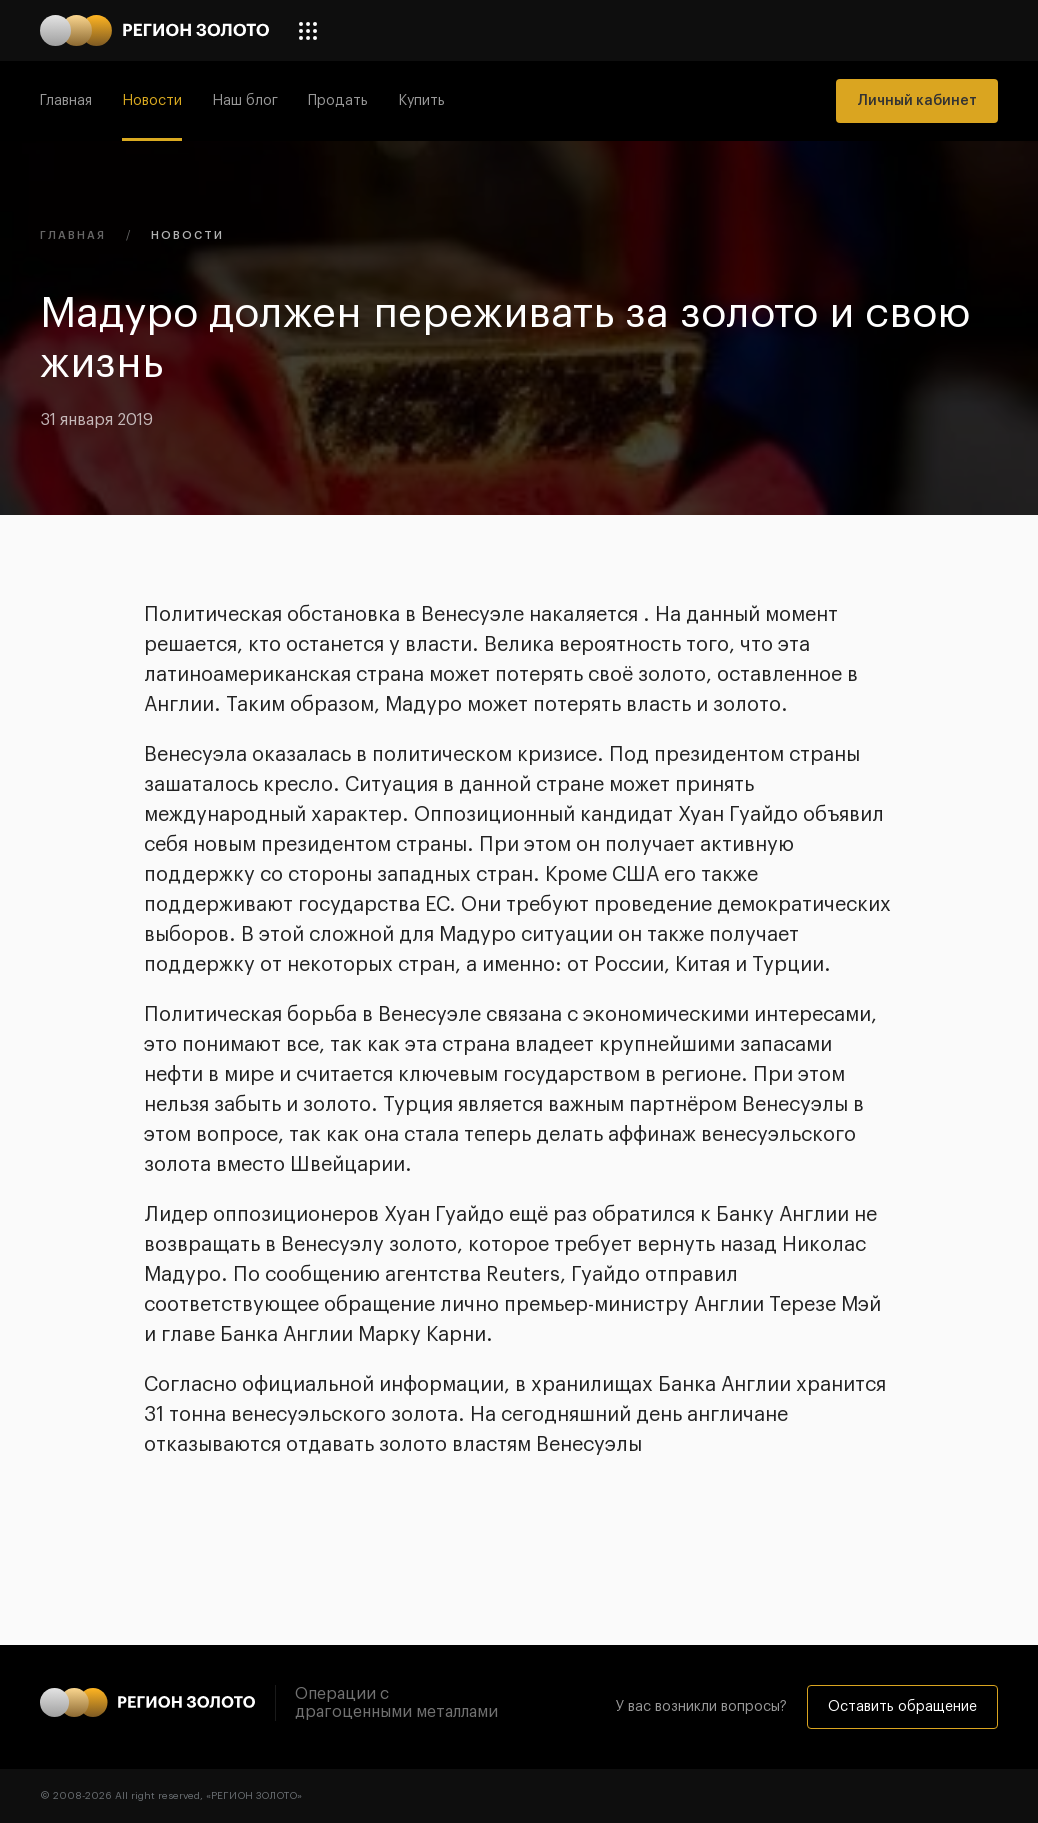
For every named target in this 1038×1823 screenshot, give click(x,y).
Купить (421, 101)
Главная (66, 101)
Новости (152, 101)
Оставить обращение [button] (902, 1707)
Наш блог (245, 101)
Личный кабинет (917, 101)
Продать (338, 101)
